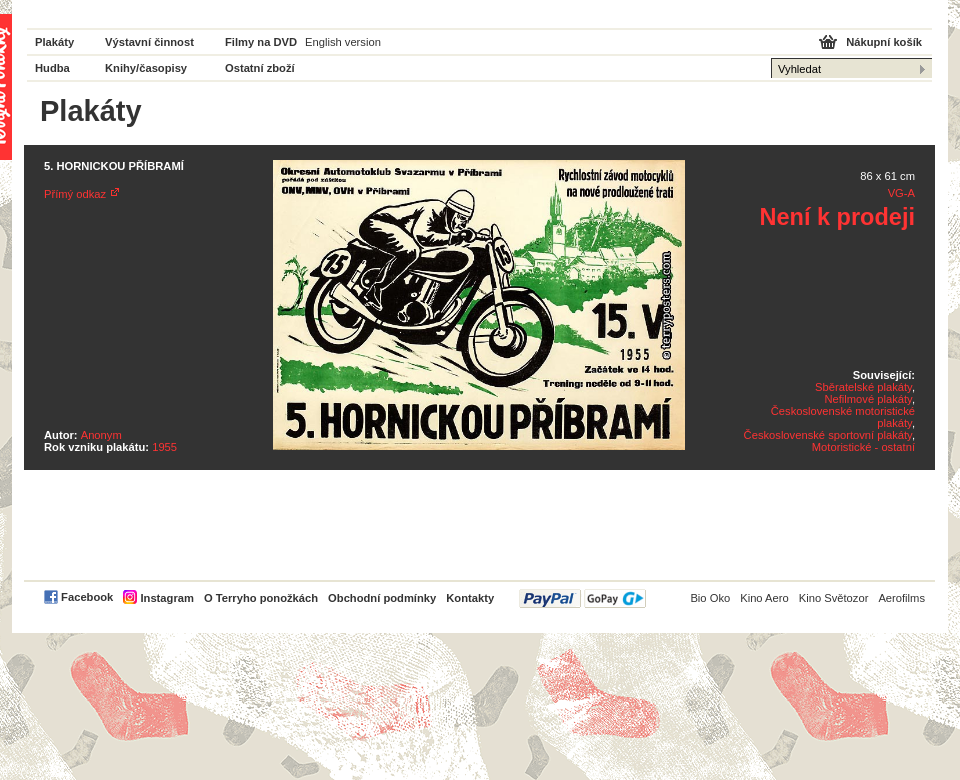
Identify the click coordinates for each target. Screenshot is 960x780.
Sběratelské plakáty (863, 387)
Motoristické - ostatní (863, 447)
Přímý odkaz (75, 194)
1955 (164, 447)
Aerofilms (901, 598)
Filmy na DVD (261, 42)
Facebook (87, 597)
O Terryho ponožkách (261, 598)
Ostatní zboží (260, 68)
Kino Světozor (834, 598)
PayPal (582, 598)
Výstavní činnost (149, 42)
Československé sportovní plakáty (828, 435)
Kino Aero (764, 598)
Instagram (166, 598)
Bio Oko (710, 598)
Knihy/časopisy (146, 68)
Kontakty (470, 598)
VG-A (901, 193)
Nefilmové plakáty (867, 399)
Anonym (101, 435)
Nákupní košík (884, 42)
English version (343, 42)
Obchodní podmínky (382, 598)
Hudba (52, 68)
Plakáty (54, 42)
